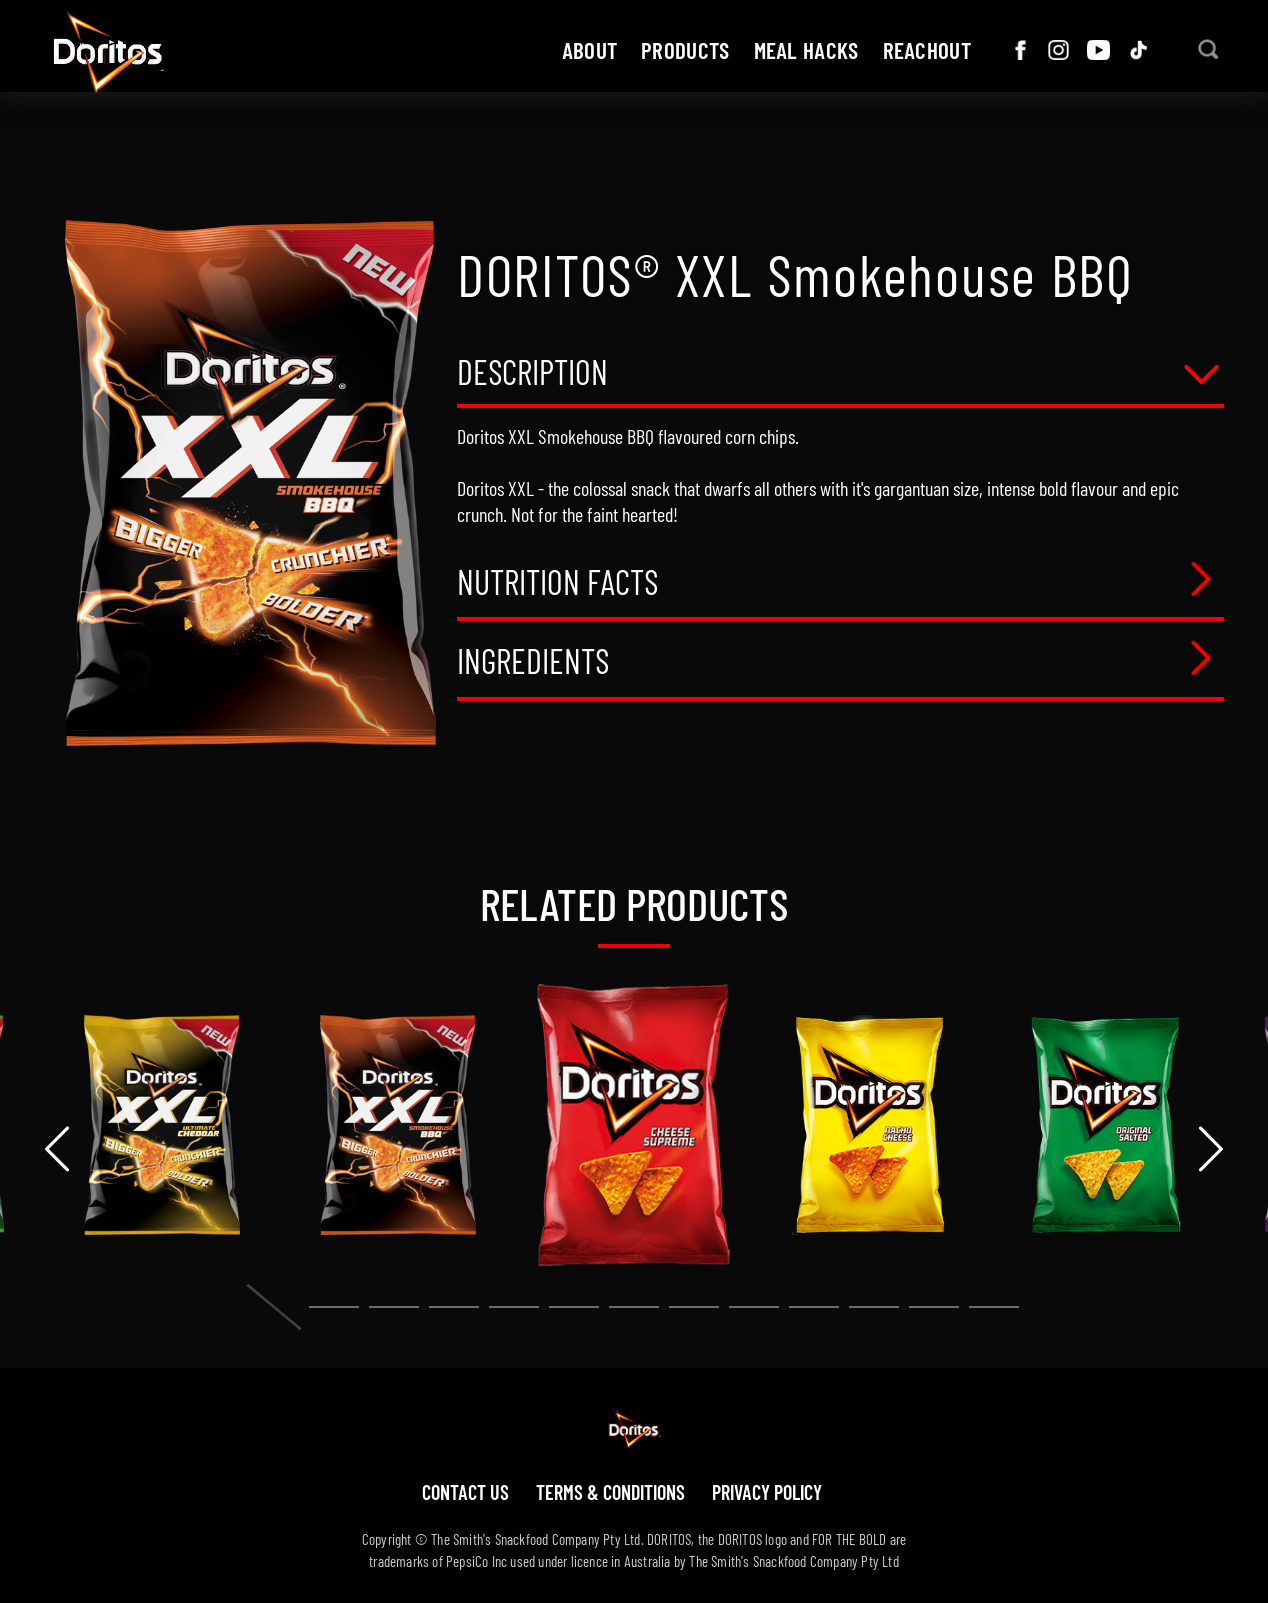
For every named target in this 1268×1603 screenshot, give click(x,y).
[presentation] (57, 1149)
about (590, 50)
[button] (274, 1307)
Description (532, 373)
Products (685, 50)
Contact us (465, 1492)
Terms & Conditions (610, 1492)
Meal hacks (806, 50)
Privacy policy (767, 1492)
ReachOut (927, 50)
